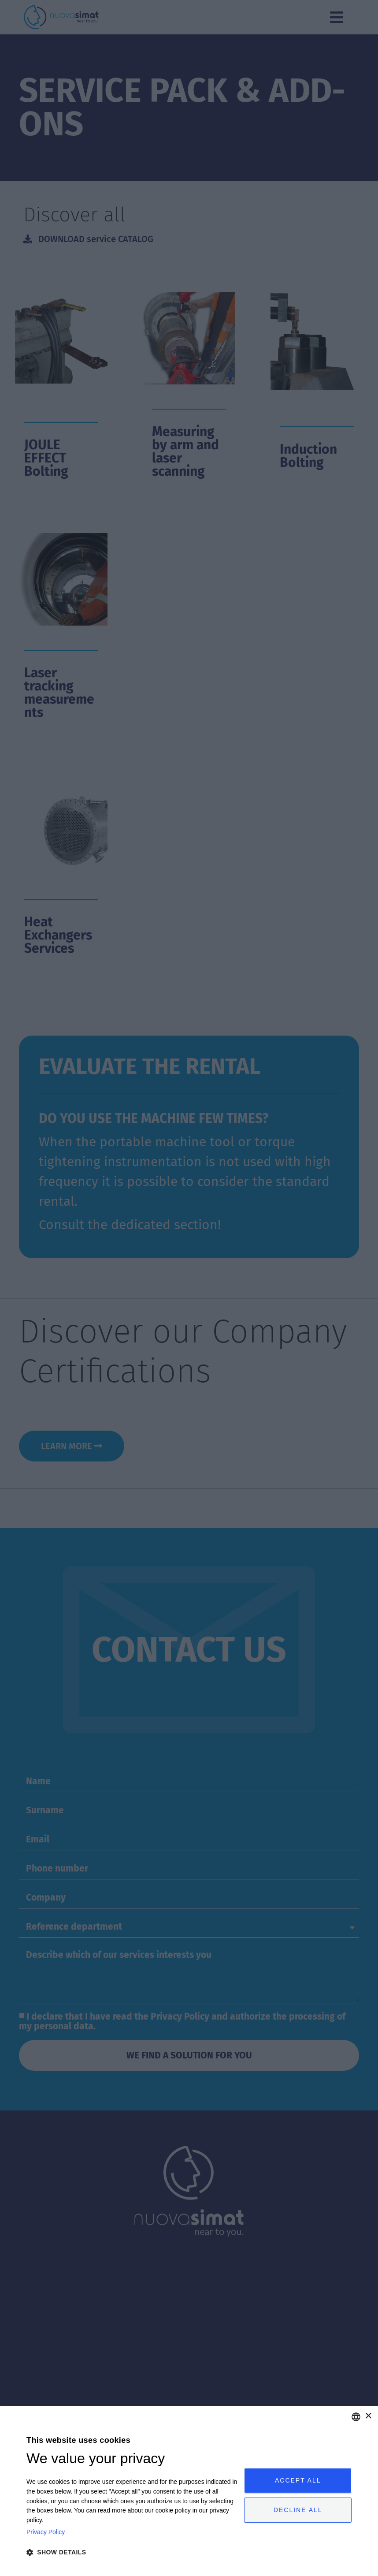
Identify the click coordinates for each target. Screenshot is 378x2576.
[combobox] (356, 2416)
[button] (132, 2552)
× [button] (368, 2416)
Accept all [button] (298, 2480)
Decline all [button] (298, 2509)
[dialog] (189, 2491)
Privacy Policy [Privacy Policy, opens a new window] (45, 2531)
